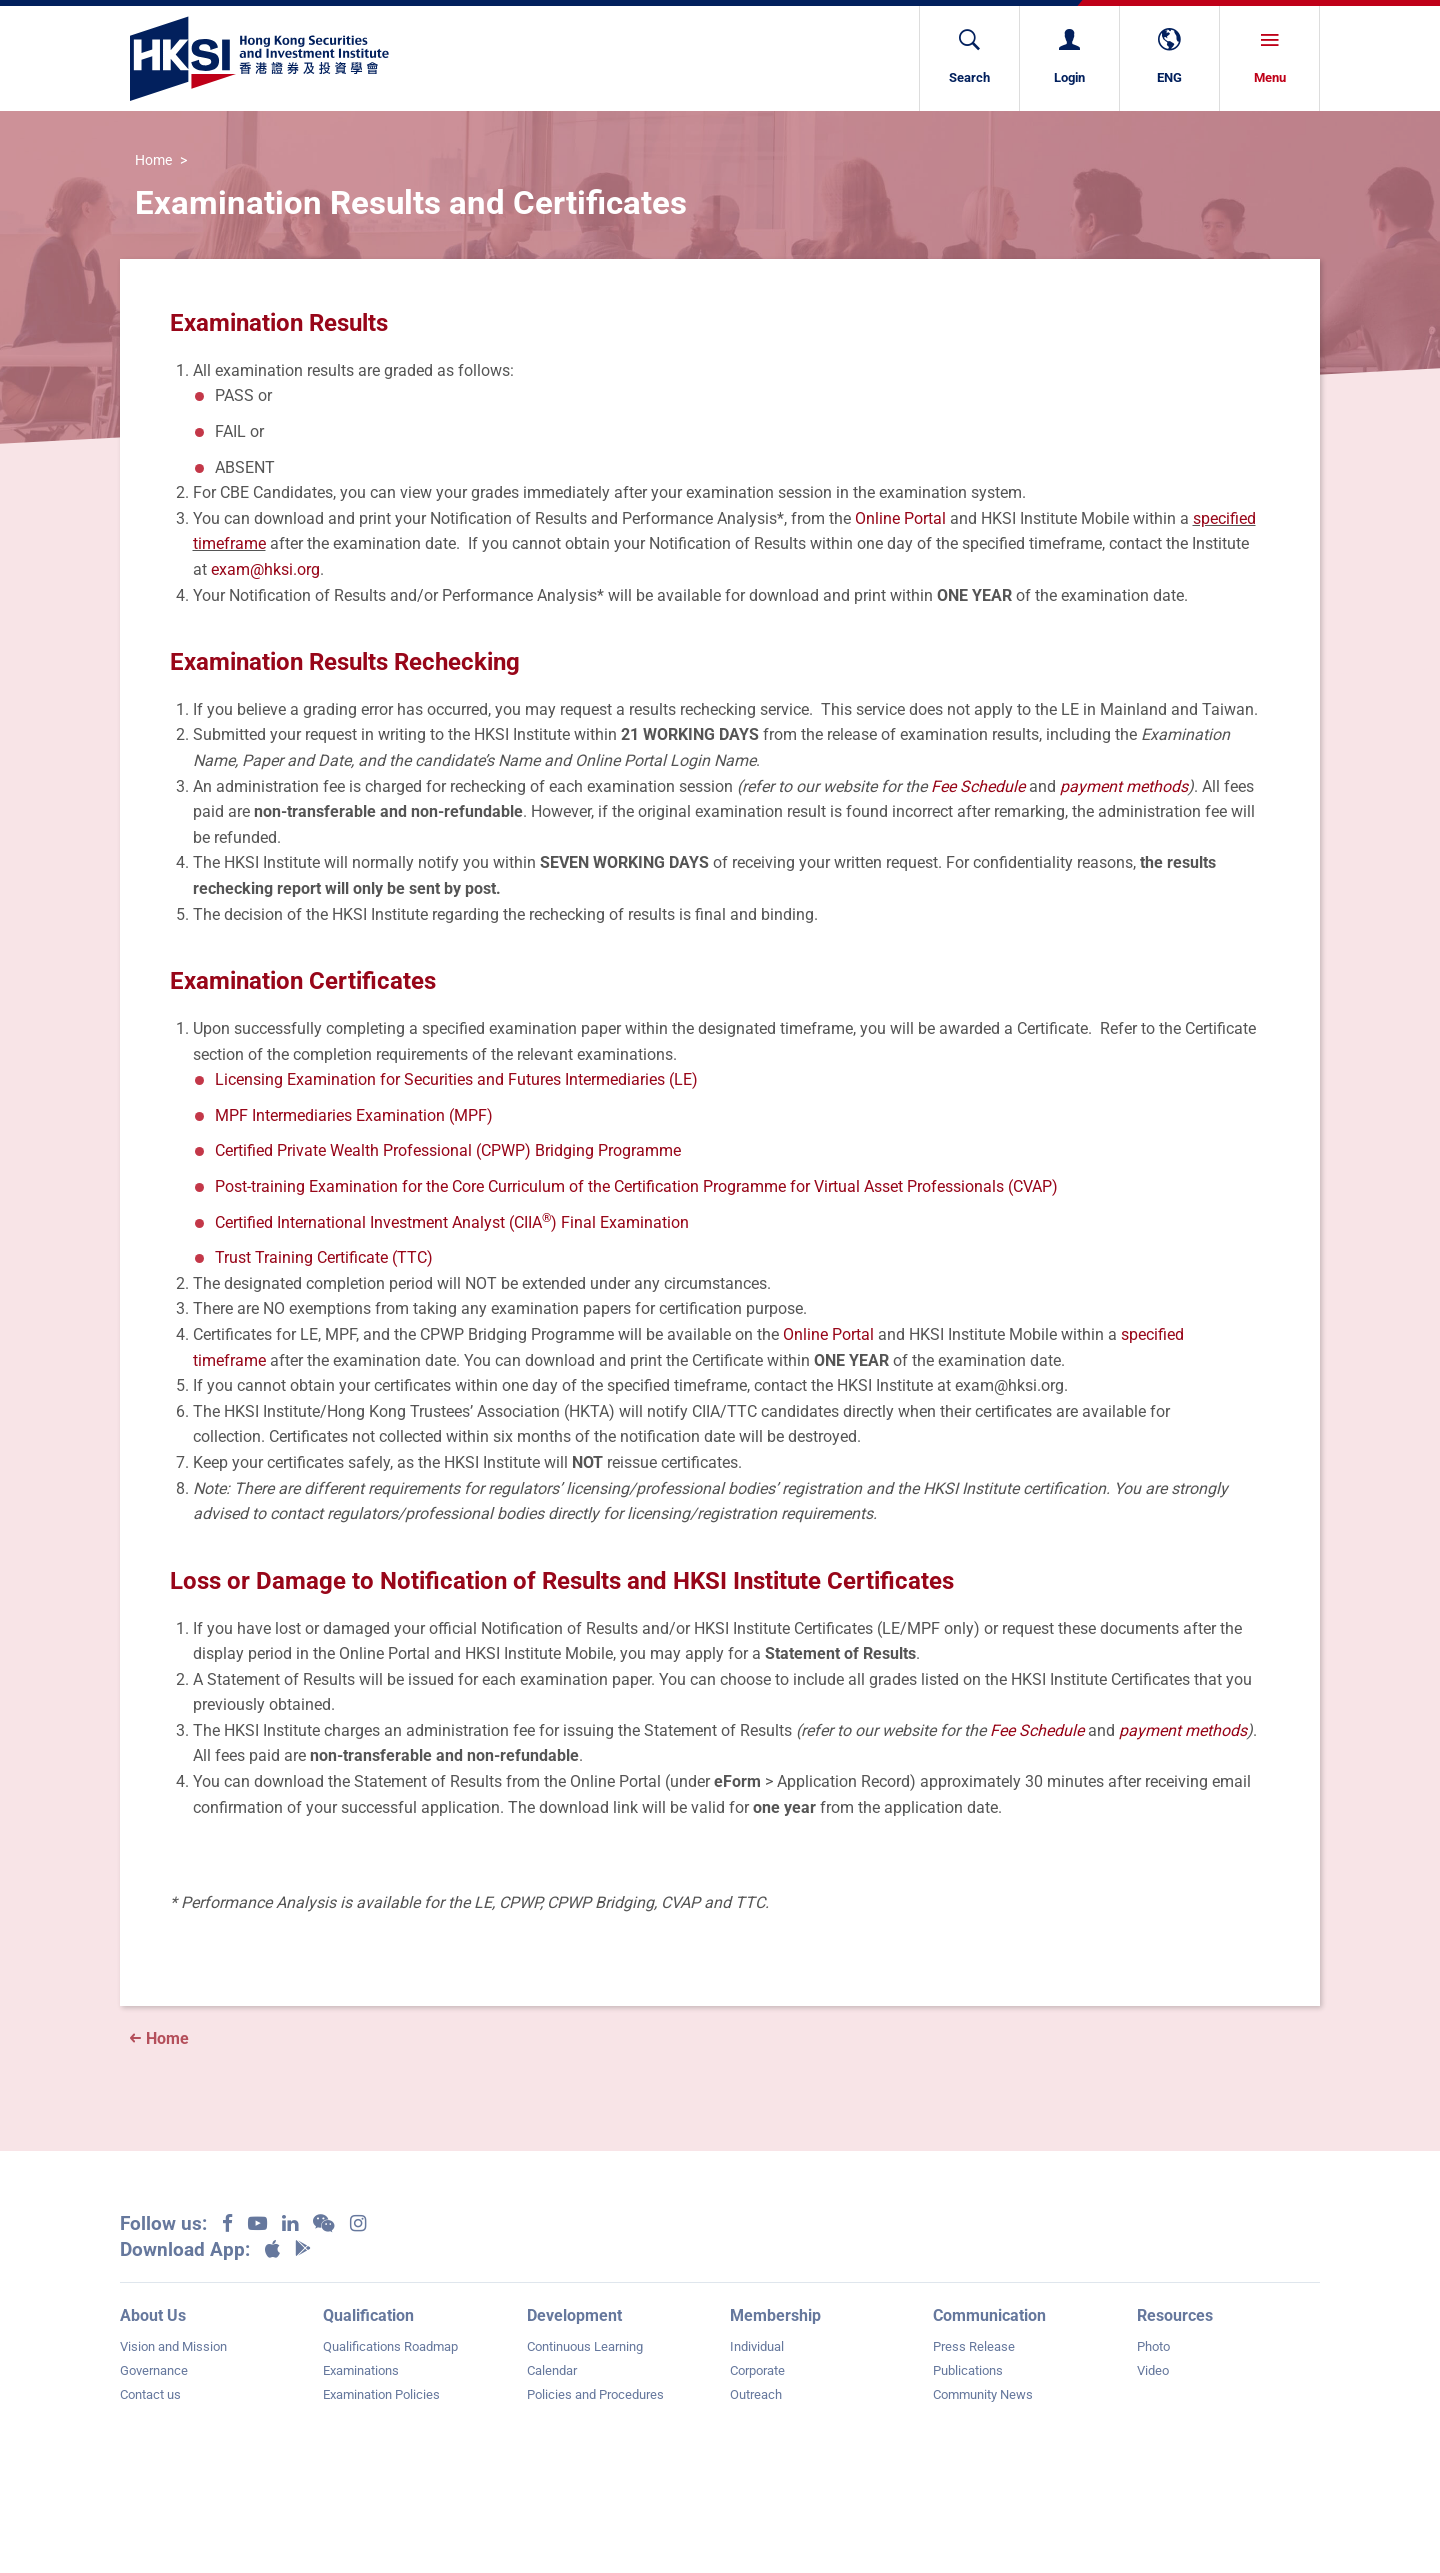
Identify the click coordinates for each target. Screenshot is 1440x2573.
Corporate (757, 2370)
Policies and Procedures (595, 2394)
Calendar (552, 2370)
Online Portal (900, 518)
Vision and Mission (173, 2346)
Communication (989, 2315)
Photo (1153, 2346)
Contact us (150, 2394)
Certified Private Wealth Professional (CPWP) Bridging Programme (448, 1150)
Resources (1175, 2315)
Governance (154, 2370)
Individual (757, 2346)
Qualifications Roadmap (390, 2346)
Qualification (368, 2315)
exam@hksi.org (265, 569)
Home (153, 160)
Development (574, 2315)
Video (1153, 2370)
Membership (775, 2315)
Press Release (974, 2346)
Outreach (756, 2394)
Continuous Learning (585, 2346)
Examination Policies (381, 2394)
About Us (153, 2315)
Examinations (361, 2370)
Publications (968, 2370)
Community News (983, 2394)
